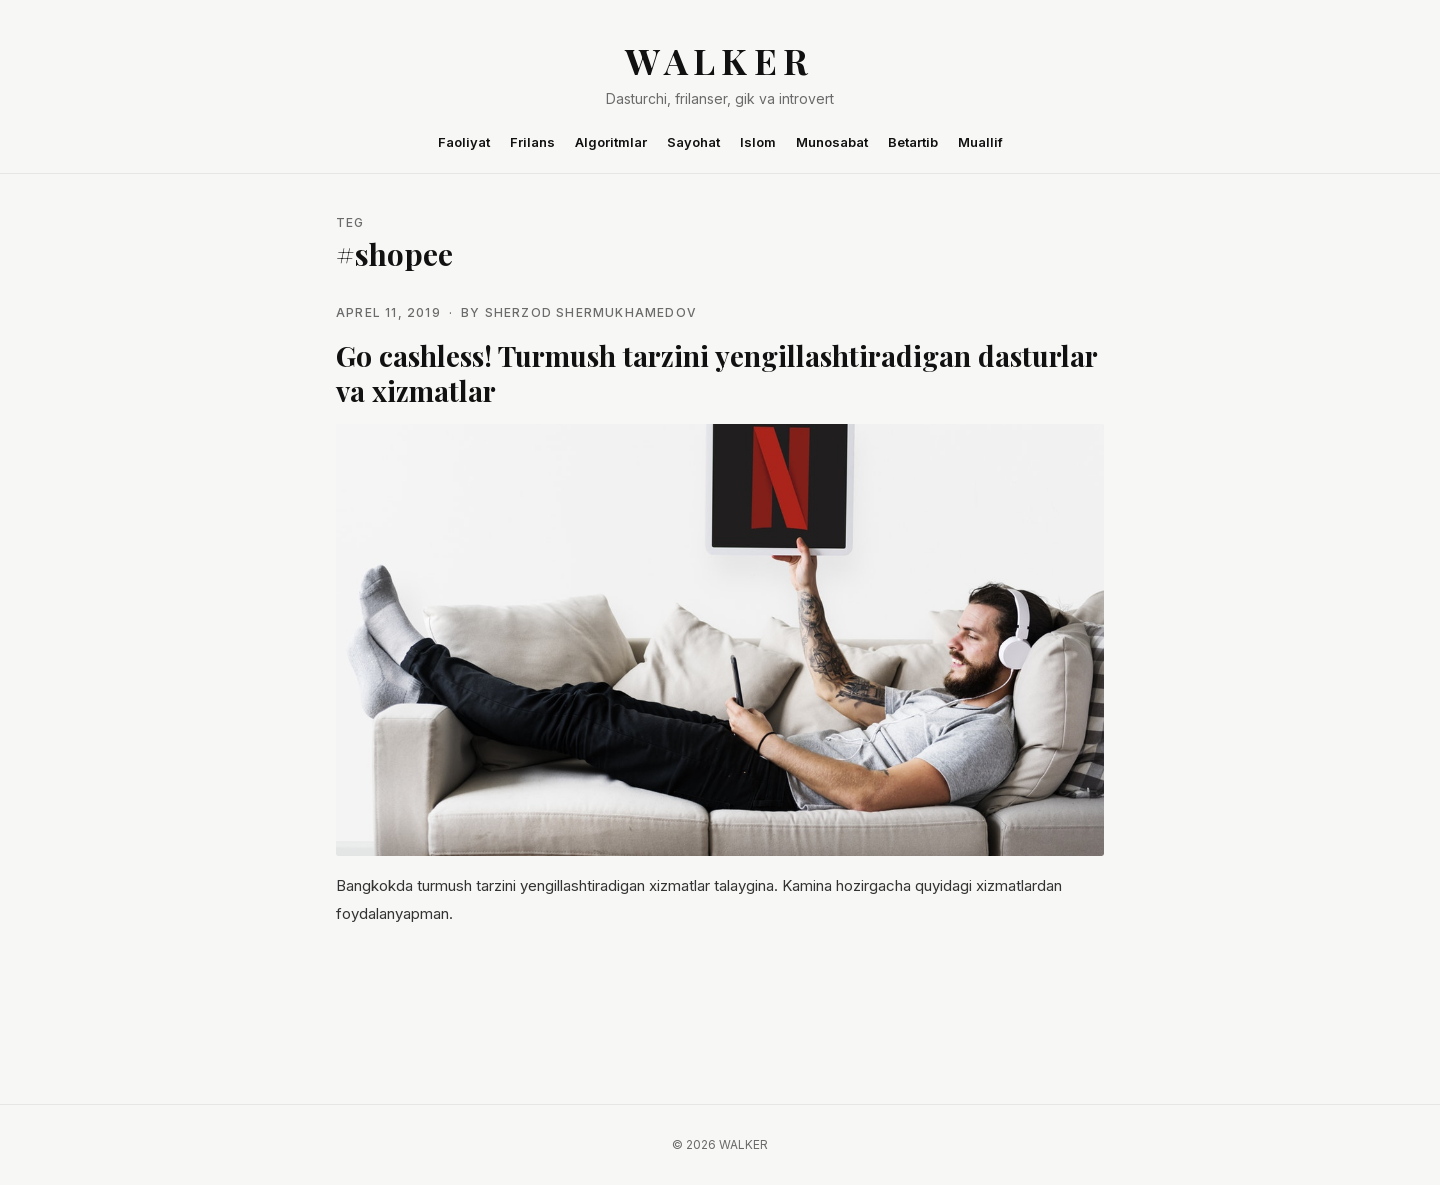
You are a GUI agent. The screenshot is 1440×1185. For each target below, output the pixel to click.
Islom (758, 142)
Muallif (980, 142)
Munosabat (832, 142)
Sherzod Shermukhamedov (591, 312)
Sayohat (693, 142)
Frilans (532, 142)
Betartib (913, 142)
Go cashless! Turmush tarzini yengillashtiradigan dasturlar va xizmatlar (716, 373)
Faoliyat (464, 142)
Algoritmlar (611, 142)
